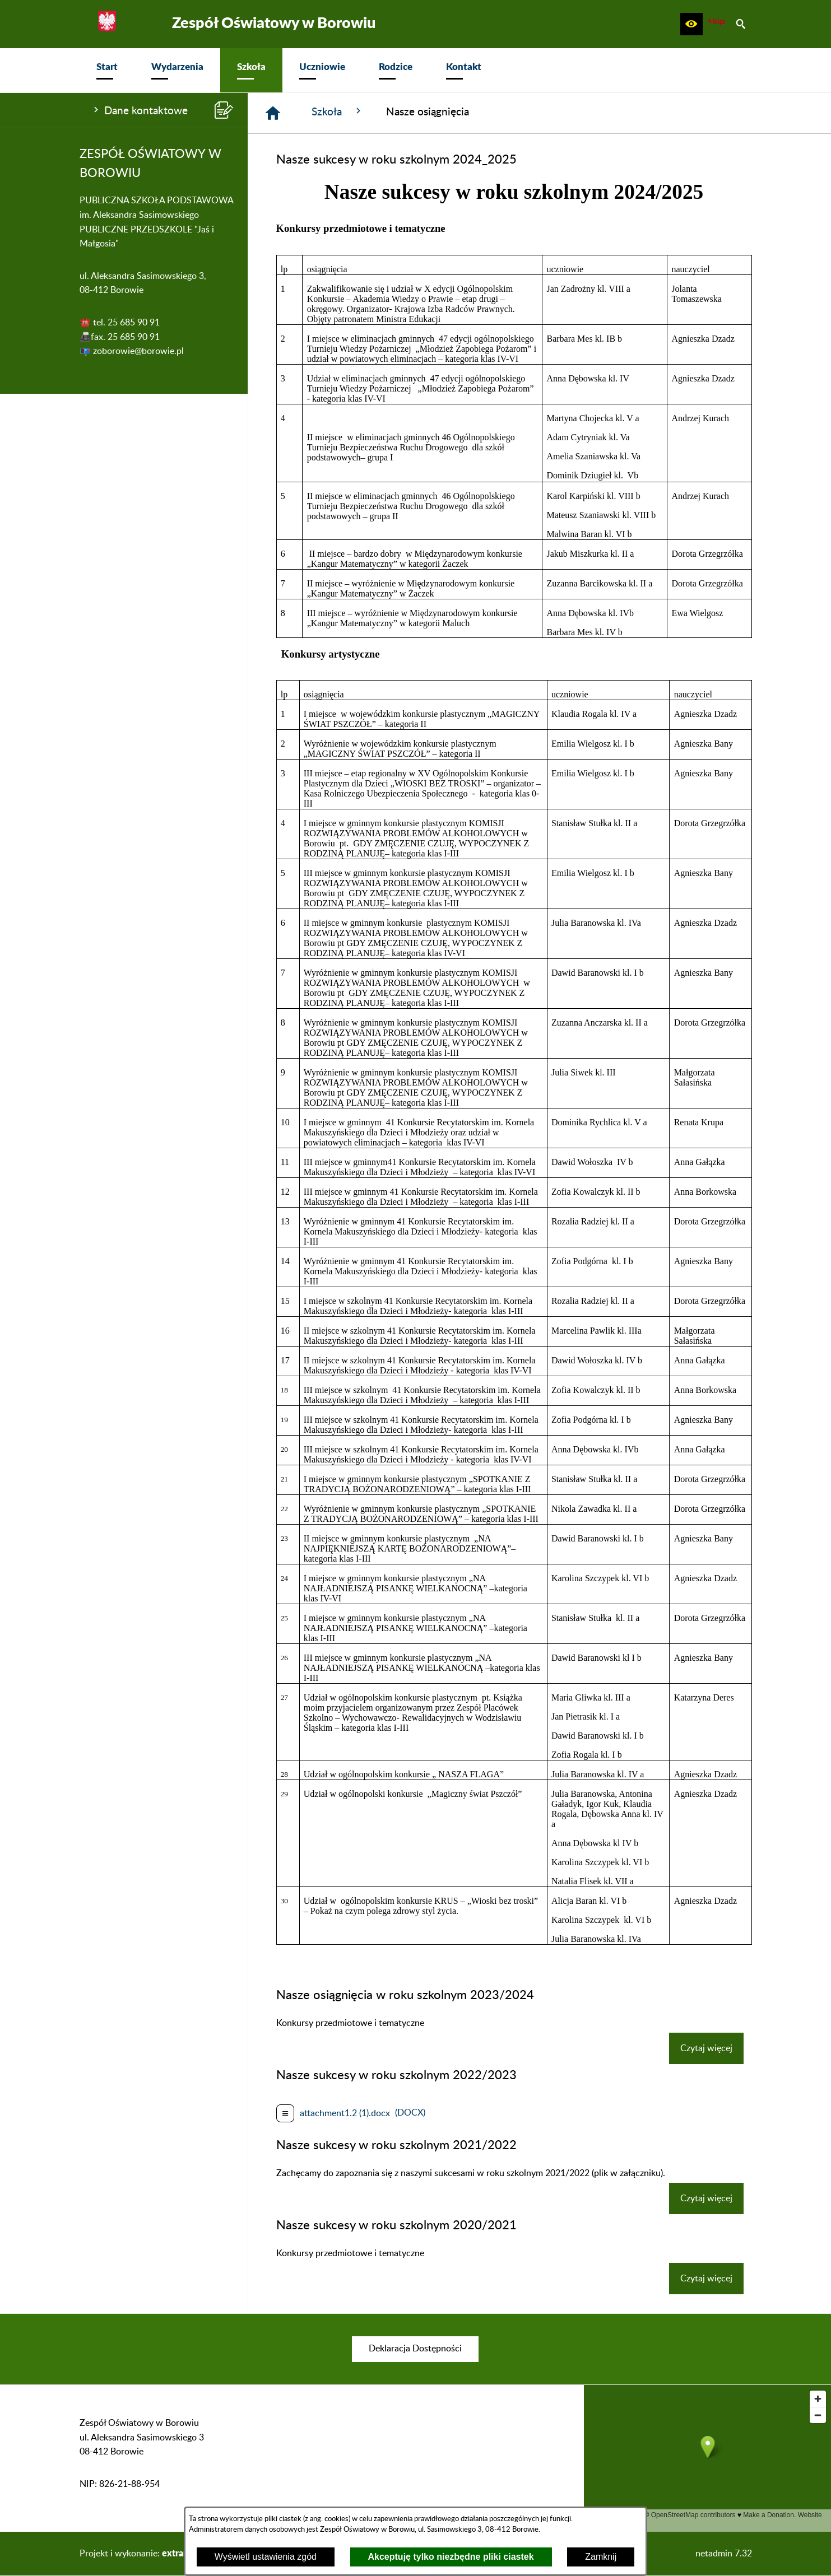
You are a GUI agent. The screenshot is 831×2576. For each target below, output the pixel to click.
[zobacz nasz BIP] (716, 24)
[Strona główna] (273, 113)
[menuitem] (107, 70)
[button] (691, 24)
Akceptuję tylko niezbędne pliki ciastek (451, 2556)
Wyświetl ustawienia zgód (266, 2556)
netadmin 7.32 (723, 2553)
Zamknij (600, 2556)
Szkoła (338, 111)
